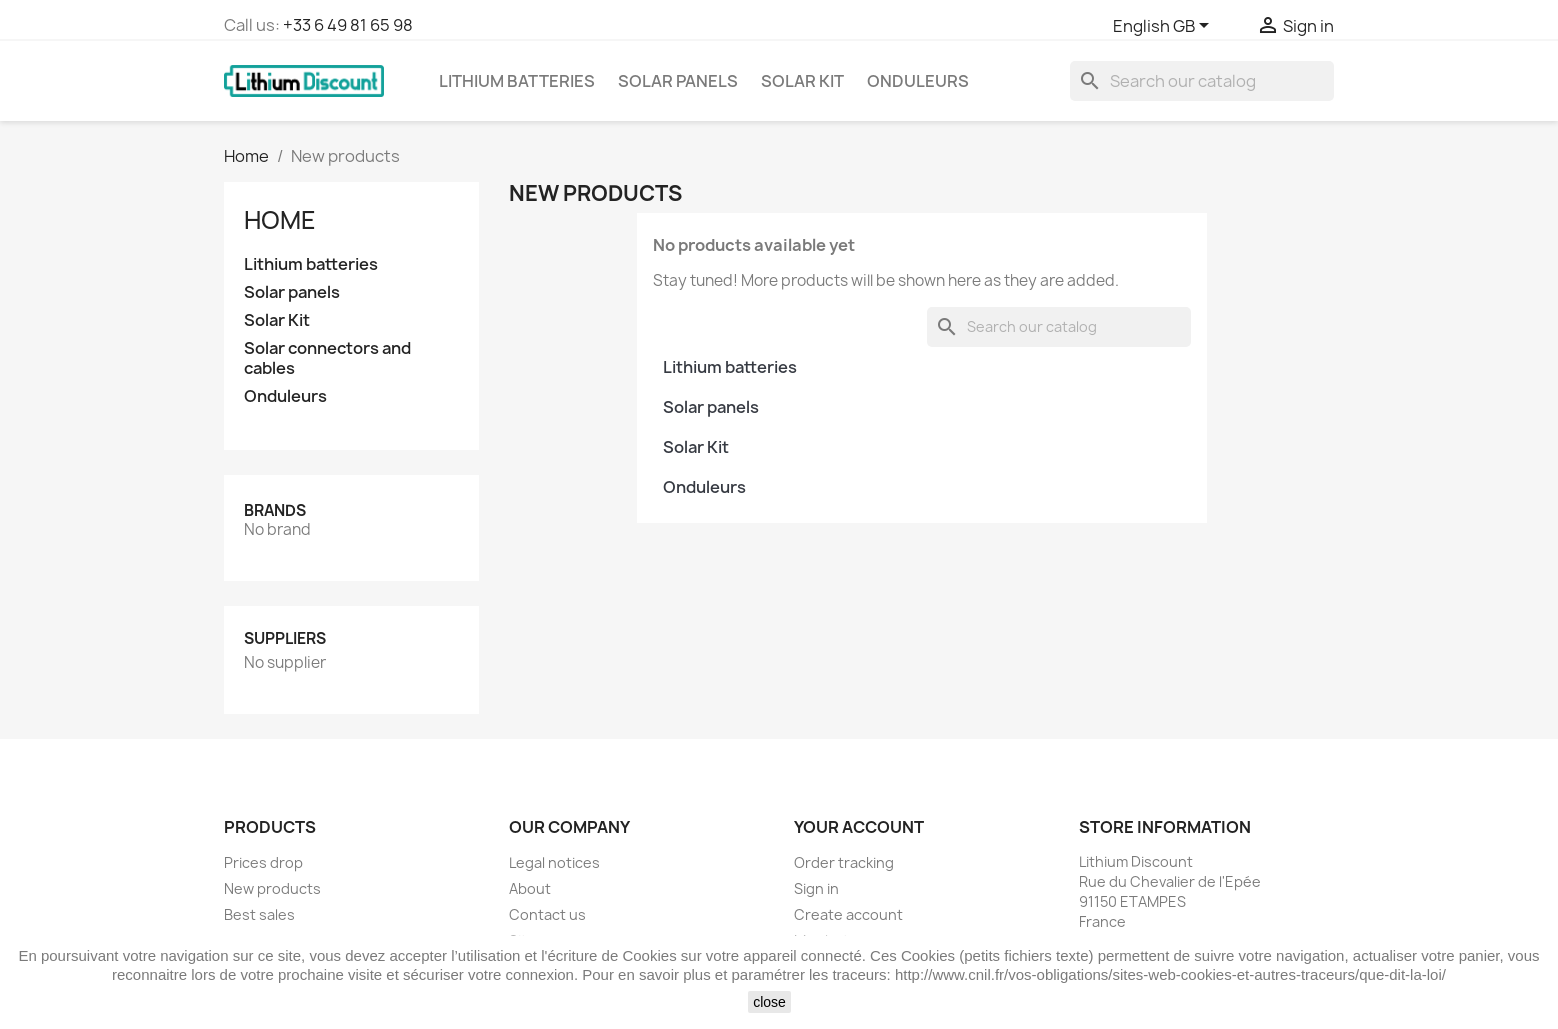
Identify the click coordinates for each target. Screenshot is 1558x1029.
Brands (275, 510)
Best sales (259, 914)
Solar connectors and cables (327, 358)
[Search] (1202, 81)
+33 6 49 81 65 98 (348, 25)
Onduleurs (918, 81)
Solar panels (678, 81)
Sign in (816, 888)
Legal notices (554, 862)
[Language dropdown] (1164, 27)
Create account (848, 914)
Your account (859, 827)
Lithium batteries (517, 81)
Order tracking (844, 862)
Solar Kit (802, 81)
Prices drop (263, 862)
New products (272, 888)
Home (280, 220)
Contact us (547, 914)
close (769, 1002)
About (530, 888)
